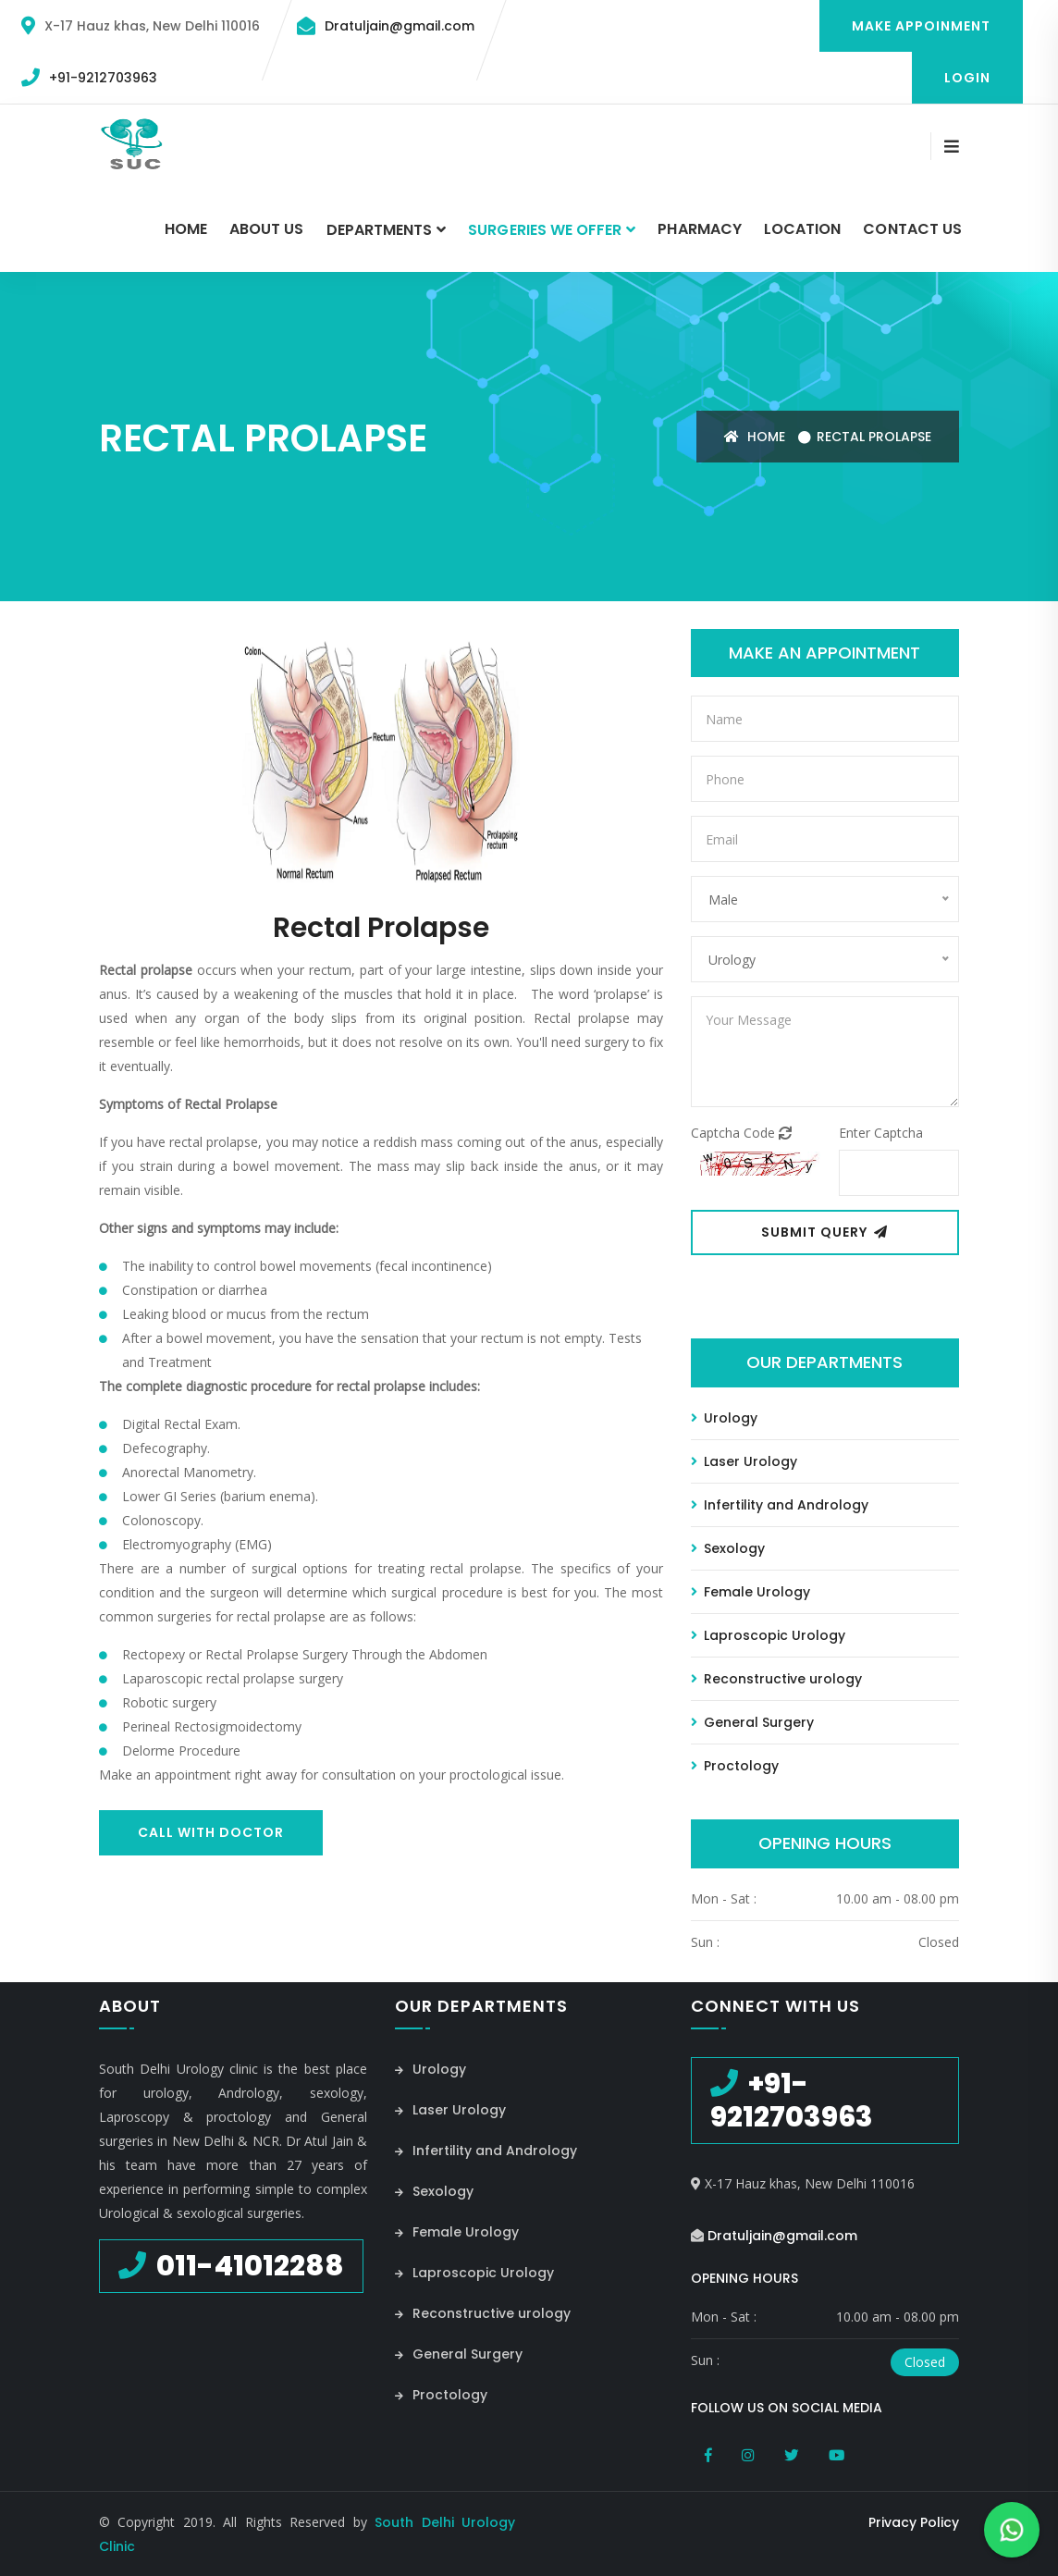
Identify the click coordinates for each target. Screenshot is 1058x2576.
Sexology (728, 1547)
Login (967, 77)
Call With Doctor (211, 1831)
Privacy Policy (913, 2521)
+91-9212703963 (103, 77)
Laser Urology (744, 1460)
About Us (266, 229)
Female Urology (750, 1591)
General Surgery (752, 1721)
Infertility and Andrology (779, 1504)
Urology (724, 1417)
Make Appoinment (921, 26)
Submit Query (824, 1232)
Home (186, 229)
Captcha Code (741, 1132)
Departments (379, 229)
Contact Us (912, 229)
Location (802, 229)
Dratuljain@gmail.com (399, 26)
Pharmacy (699, 229)
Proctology (735, 1765)
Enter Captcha (881, 1132)
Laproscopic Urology (768, 1634)
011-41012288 (247, 2265)
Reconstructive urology (776, 1678)
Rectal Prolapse (874, 435)
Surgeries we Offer (544, 229)
